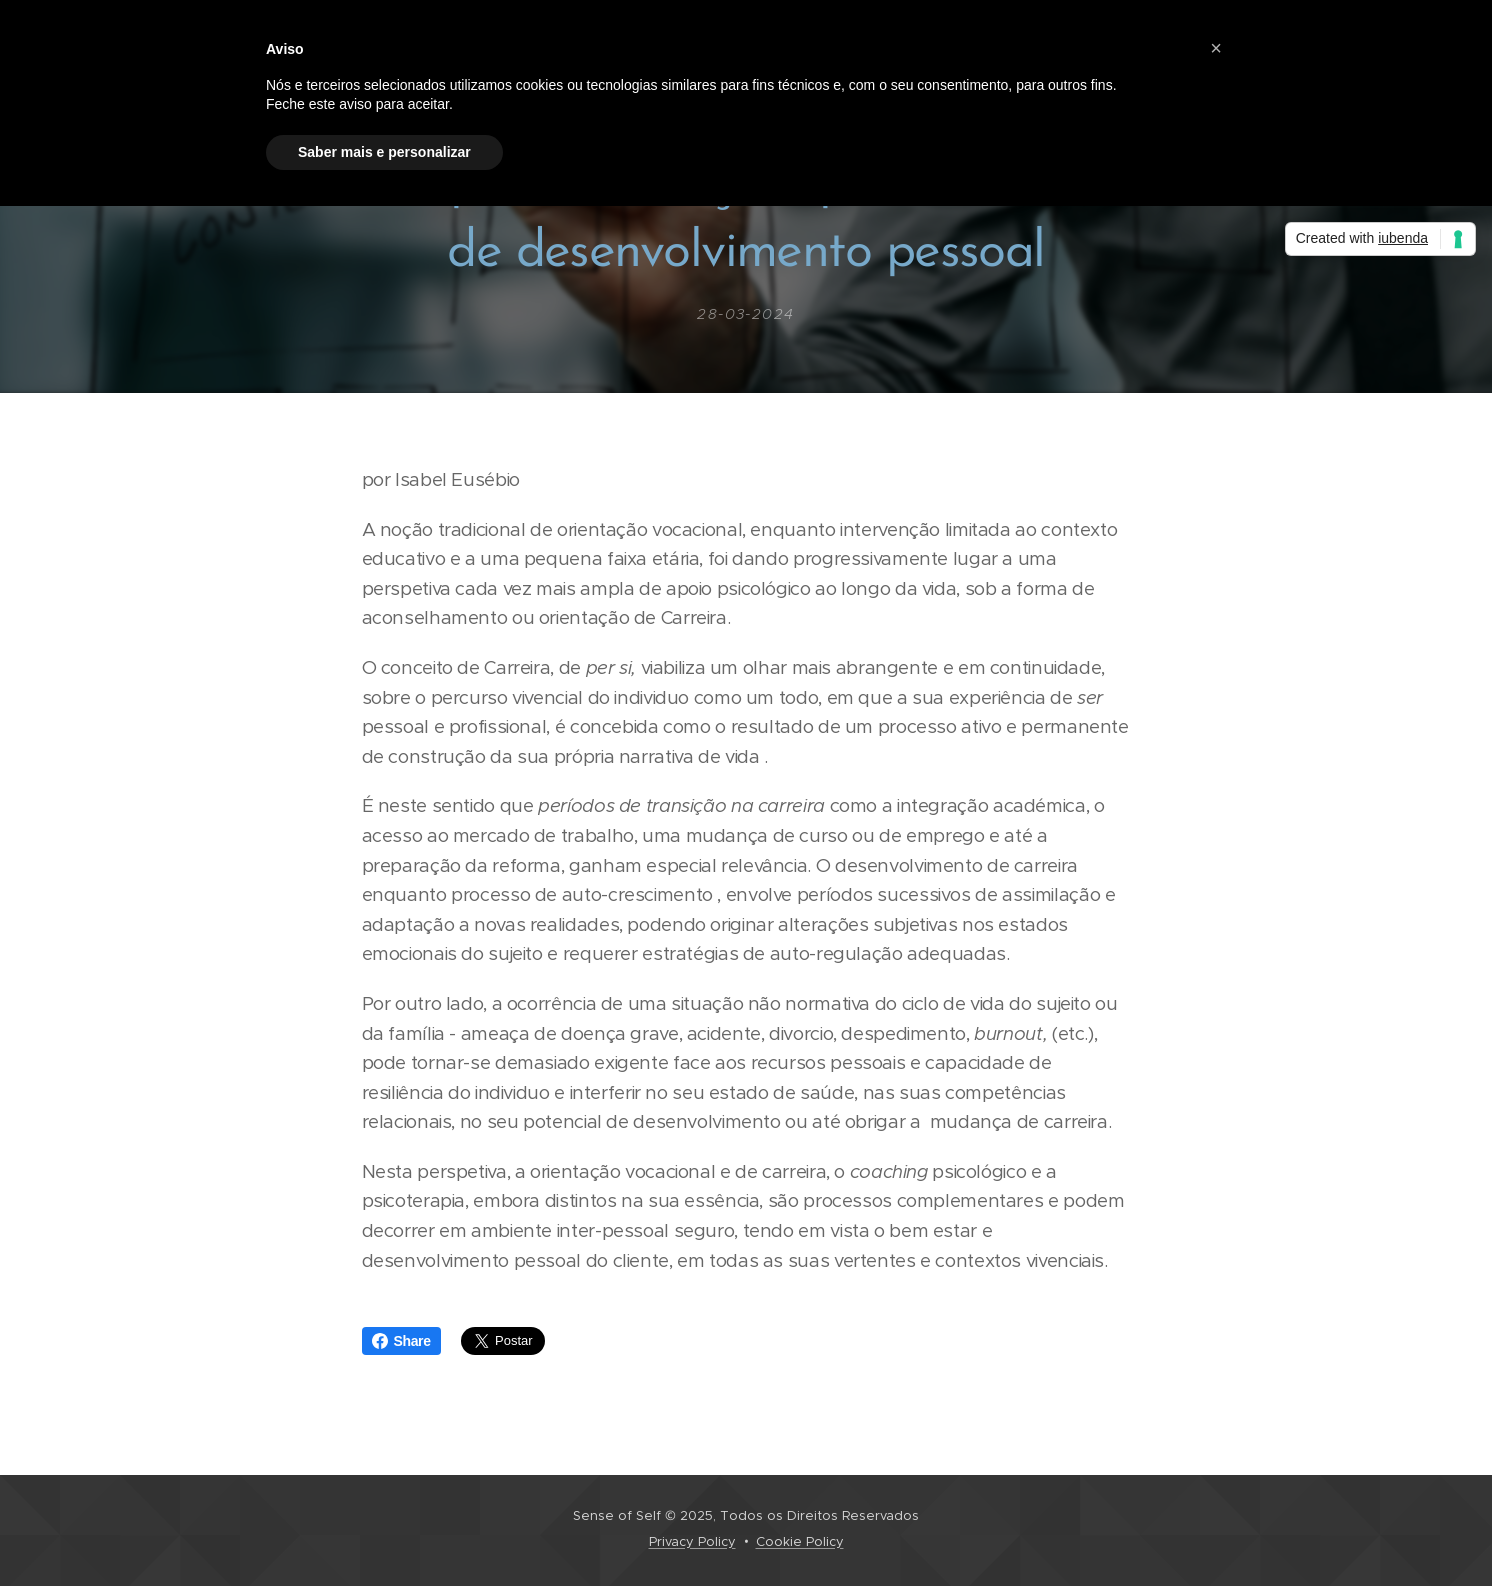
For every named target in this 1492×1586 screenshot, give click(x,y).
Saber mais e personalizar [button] (384, 152)
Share (401, 1341)
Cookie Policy (800, 1541)
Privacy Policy (692, 1541)
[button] (1216, 48)
